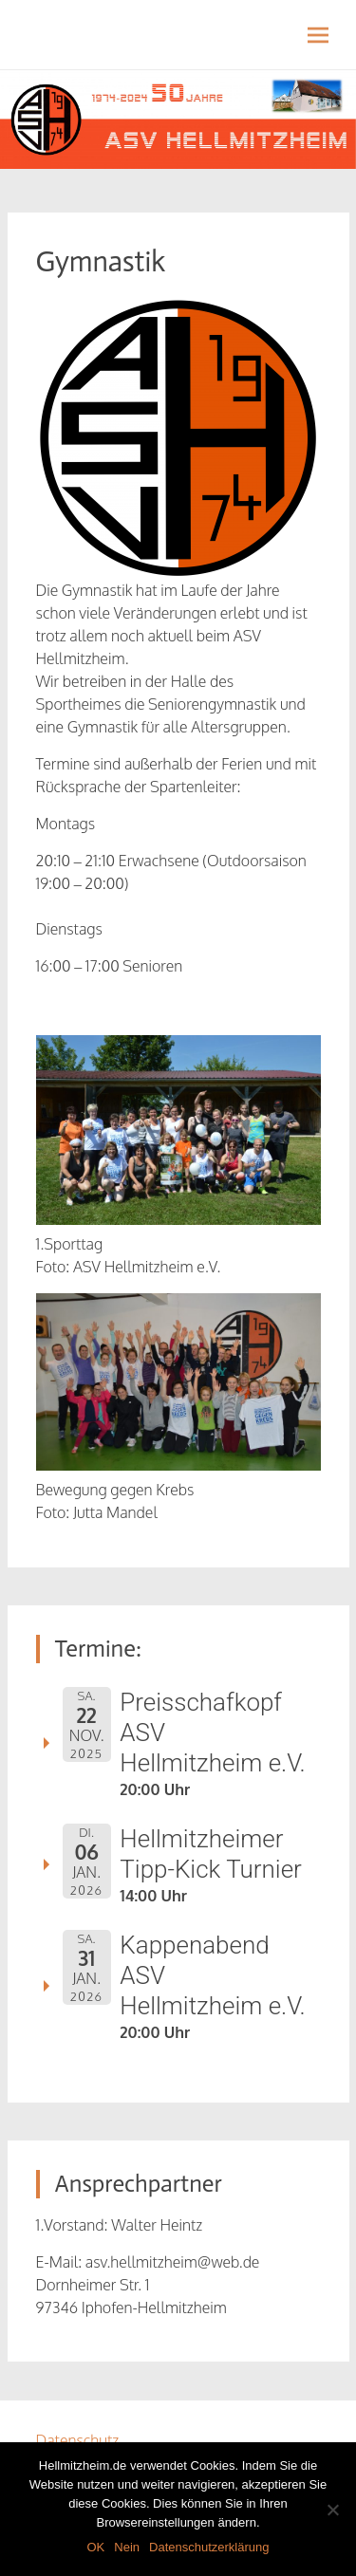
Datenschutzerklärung (209, 2547)
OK (95, 2547)
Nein (127, 2547)
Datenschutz (78, 2440)
